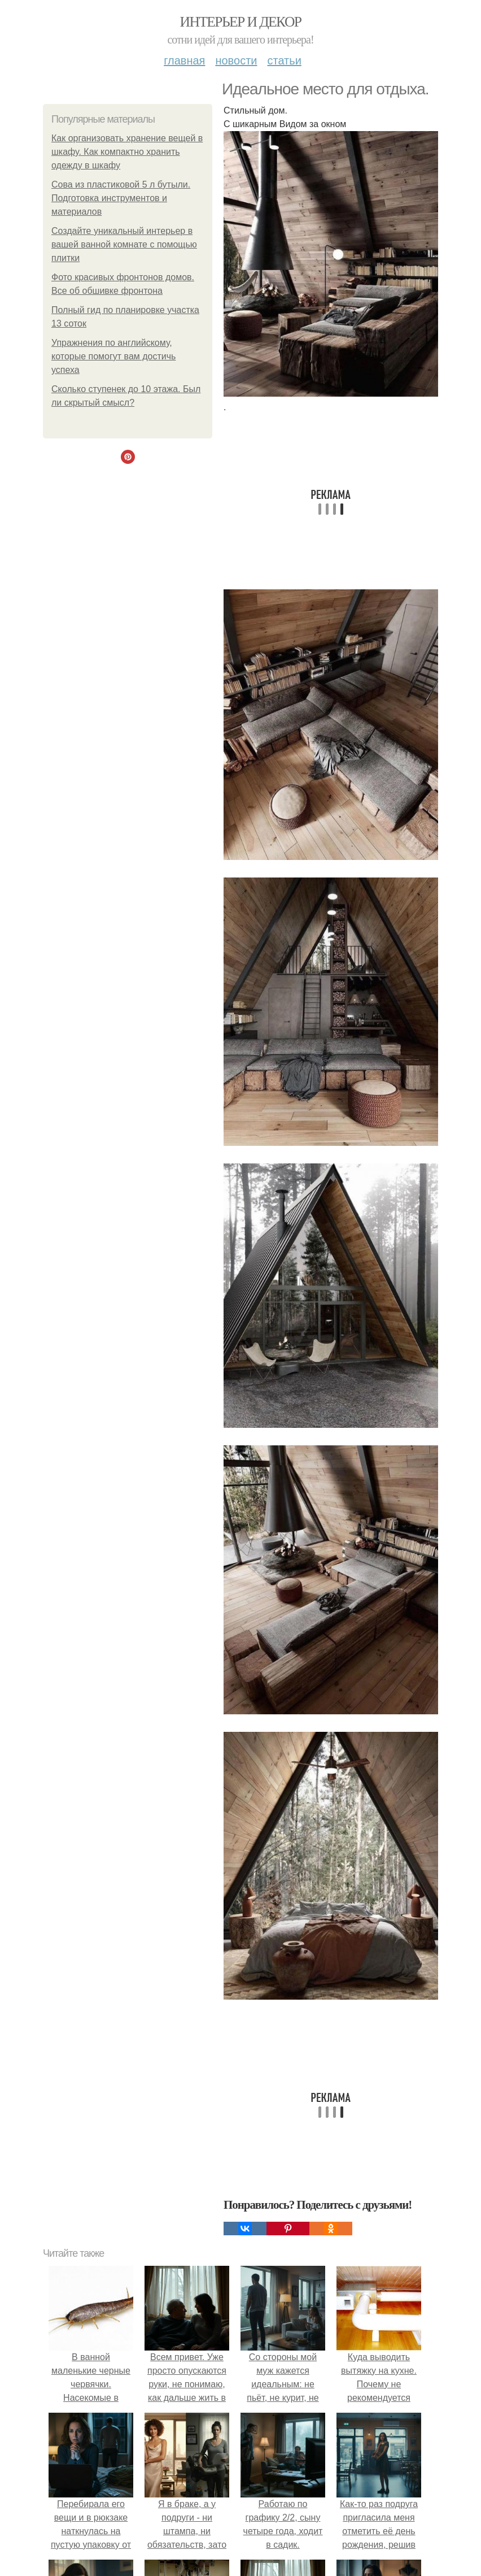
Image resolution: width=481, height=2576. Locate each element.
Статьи (284, 60)
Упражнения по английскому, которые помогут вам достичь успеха (113, 356)
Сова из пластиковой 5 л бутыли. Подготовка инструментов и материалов (120, 198)
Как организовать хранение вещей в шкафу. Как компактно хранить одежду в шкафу (127, 151)
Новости (236, 60)
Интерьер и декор (240, 22)
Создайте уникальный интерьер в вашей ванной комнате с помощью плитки (124, 244)
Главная (184, 60)
